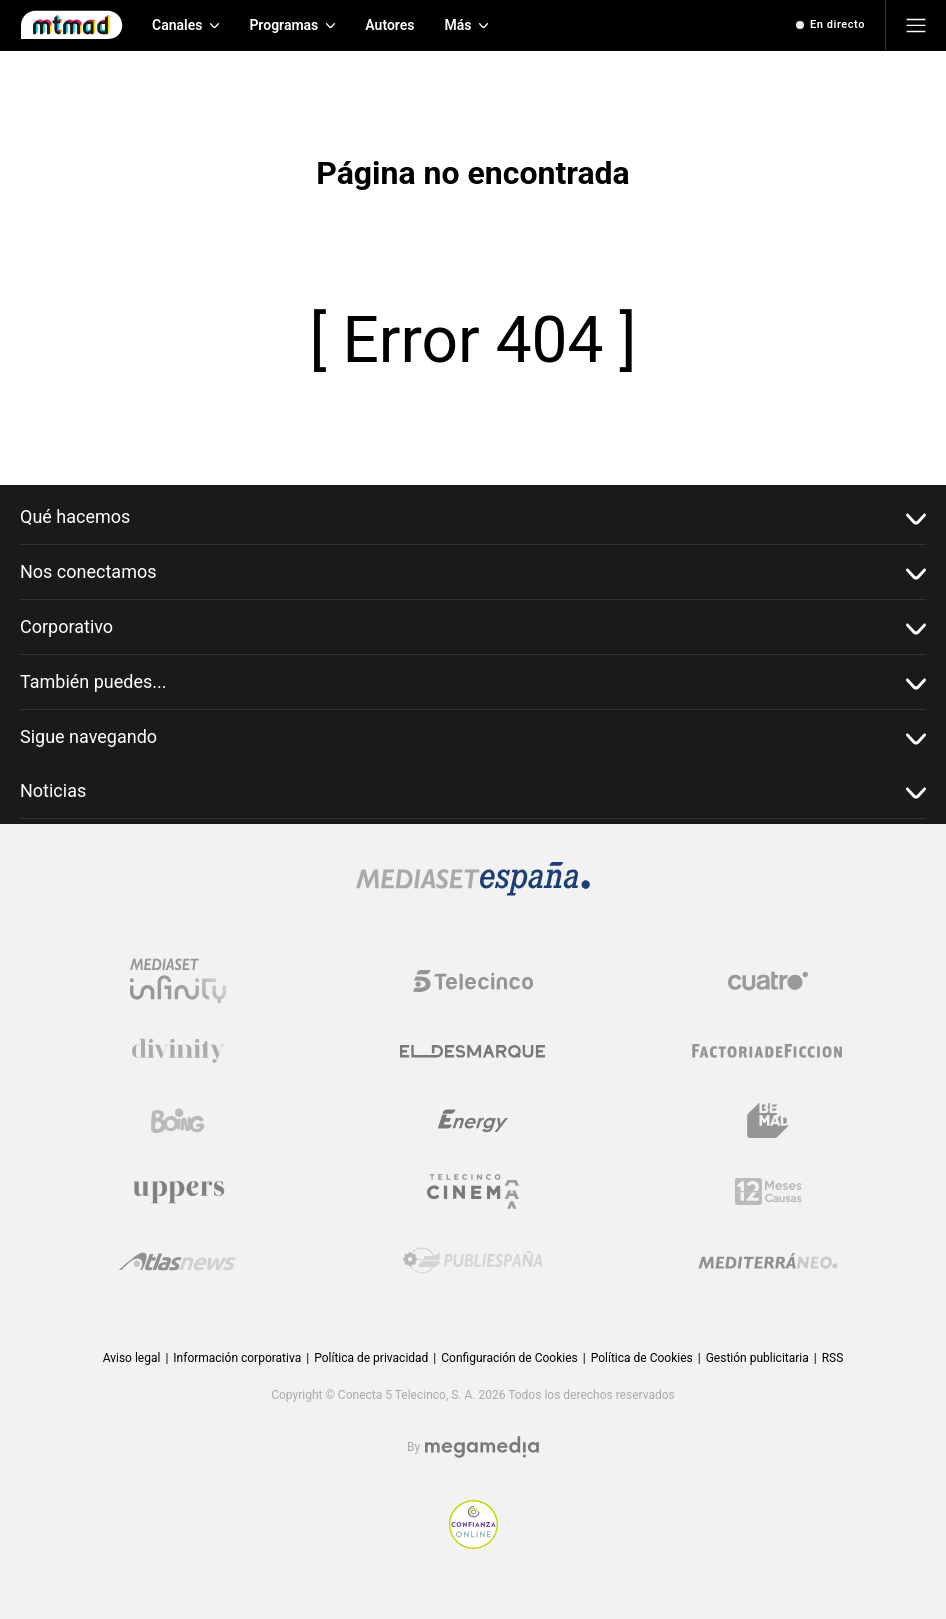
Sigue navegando (473, 737)
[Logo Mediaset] (473, 890)
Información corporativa (237, 1358)
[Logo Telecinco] (473, 981)
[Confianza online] (473, 1543)
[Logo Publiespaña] (473, 1261)
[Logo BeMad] (768, 1121)
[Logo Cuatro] (768, 981)
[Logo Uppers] (178, 1191)
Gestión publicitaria (757, 1358)
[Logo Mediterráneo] (768, 1261)
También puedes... (473, 682)
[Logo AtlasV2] (177, 1261)
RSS (833, 1358)
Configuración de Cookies (509, 1358)
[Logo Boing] (178, 1121)
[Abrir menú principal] (916, 25)
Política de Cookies (642, 1358)
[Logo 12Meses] (768, 1191)
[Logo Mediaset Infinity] (178, 981)
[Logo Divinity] (178, 1051)
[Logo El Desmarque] (472, 1051)
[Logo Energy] (473, 1121)
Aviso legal (132, 1358)
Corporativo (473, 627)
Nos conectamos (473, 572)
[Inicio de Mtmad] (71, 25)
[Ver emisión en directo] (830, 25)
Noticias (473, 791)
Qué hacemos (473, 517)
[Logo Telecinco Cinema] (473, 1191)
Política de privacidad (371, 1358)
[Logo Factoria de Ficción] (768, 1051)
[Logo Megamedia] (482, 1447)
